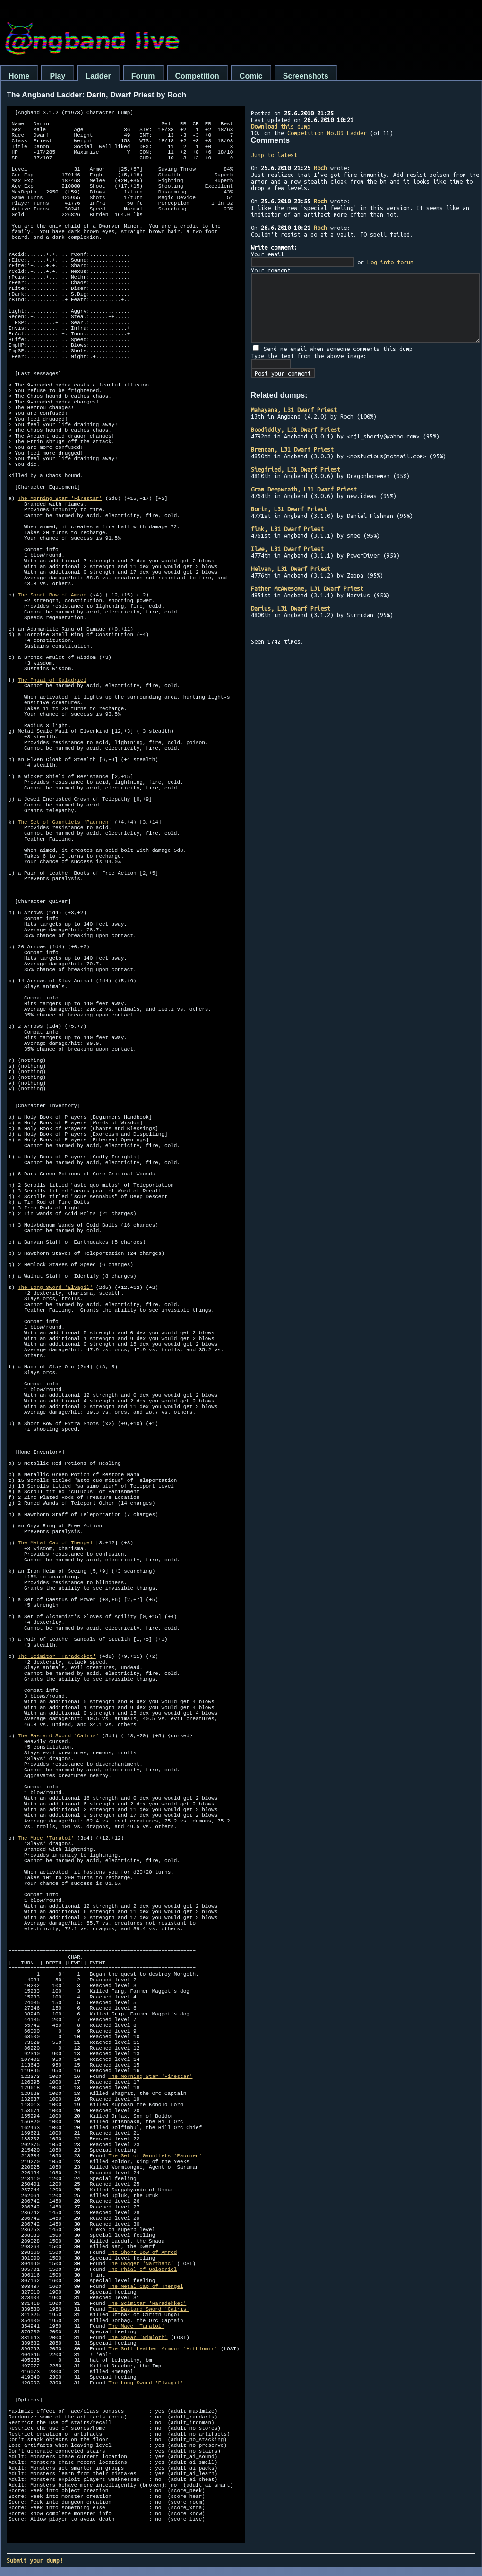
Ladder (98, 76)
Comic (251, 76)
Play (57, 76)
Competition (197, 76)
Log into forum (390, 262)
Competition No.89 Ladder (327, 133)
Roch (320, 168)
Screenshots (305, 76)
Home (19, 76)
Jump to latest (274, 154)
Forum (143, 76)
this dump (280, 126)
